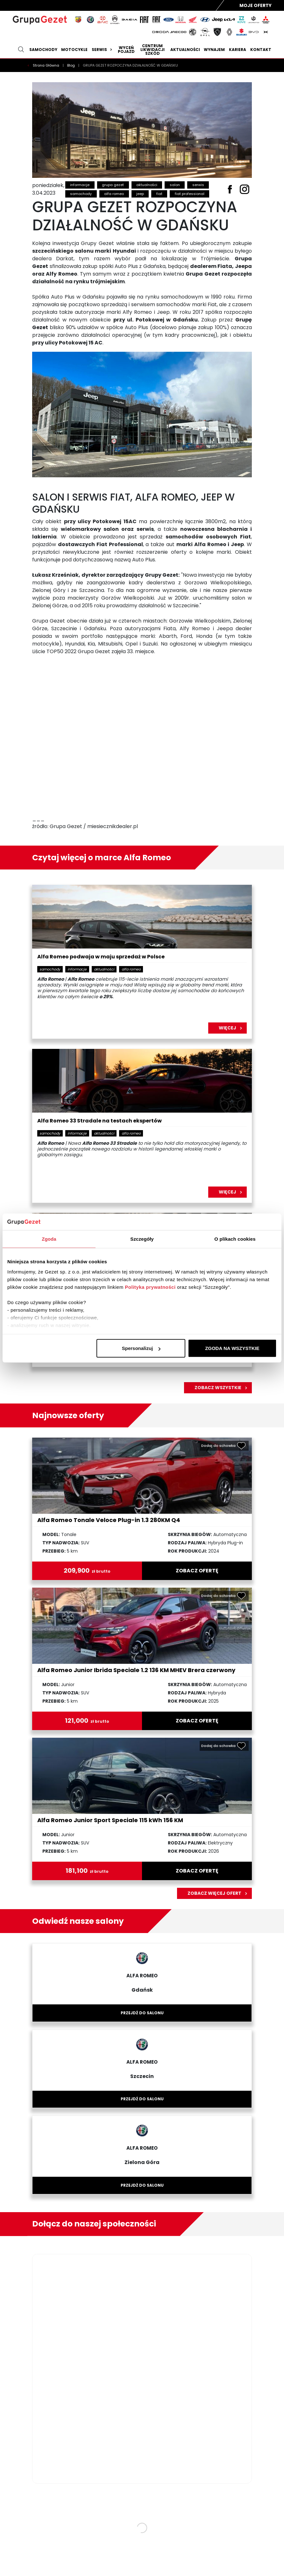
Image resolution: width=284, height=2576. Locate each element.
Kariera (237, 50)
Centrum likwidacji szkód (152, 49)
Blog (71, 65)
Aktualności (185, 50)
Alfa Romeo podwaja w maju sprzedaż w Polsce (101, 957)
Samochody (43, 50)
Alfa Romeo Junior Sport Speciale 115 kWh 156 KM (110, 1820)
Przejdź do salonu (142, 2013)
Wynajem (214, 50)
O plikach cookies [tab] (234, 1239)
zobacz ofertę (197, 1571)
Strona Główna (46, 65)
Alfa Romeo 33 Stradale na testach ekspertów (99, 1121)
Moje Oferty (255, 5)
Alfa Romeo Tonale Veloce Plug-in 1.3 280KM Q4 (108, 1520)
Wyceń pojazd (126, 50)
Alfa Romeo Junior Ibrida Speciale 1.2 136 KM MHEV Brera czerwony (136, 1670)
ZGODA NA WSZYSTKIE (232, 1348)
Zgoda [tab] (49, 1239)
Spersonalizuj (141, 1348)
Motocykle (74, 50)
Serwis (103, 50)
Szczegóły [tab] (141, 1239)
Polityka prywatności (150, 1286)
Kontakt (260, 50)
